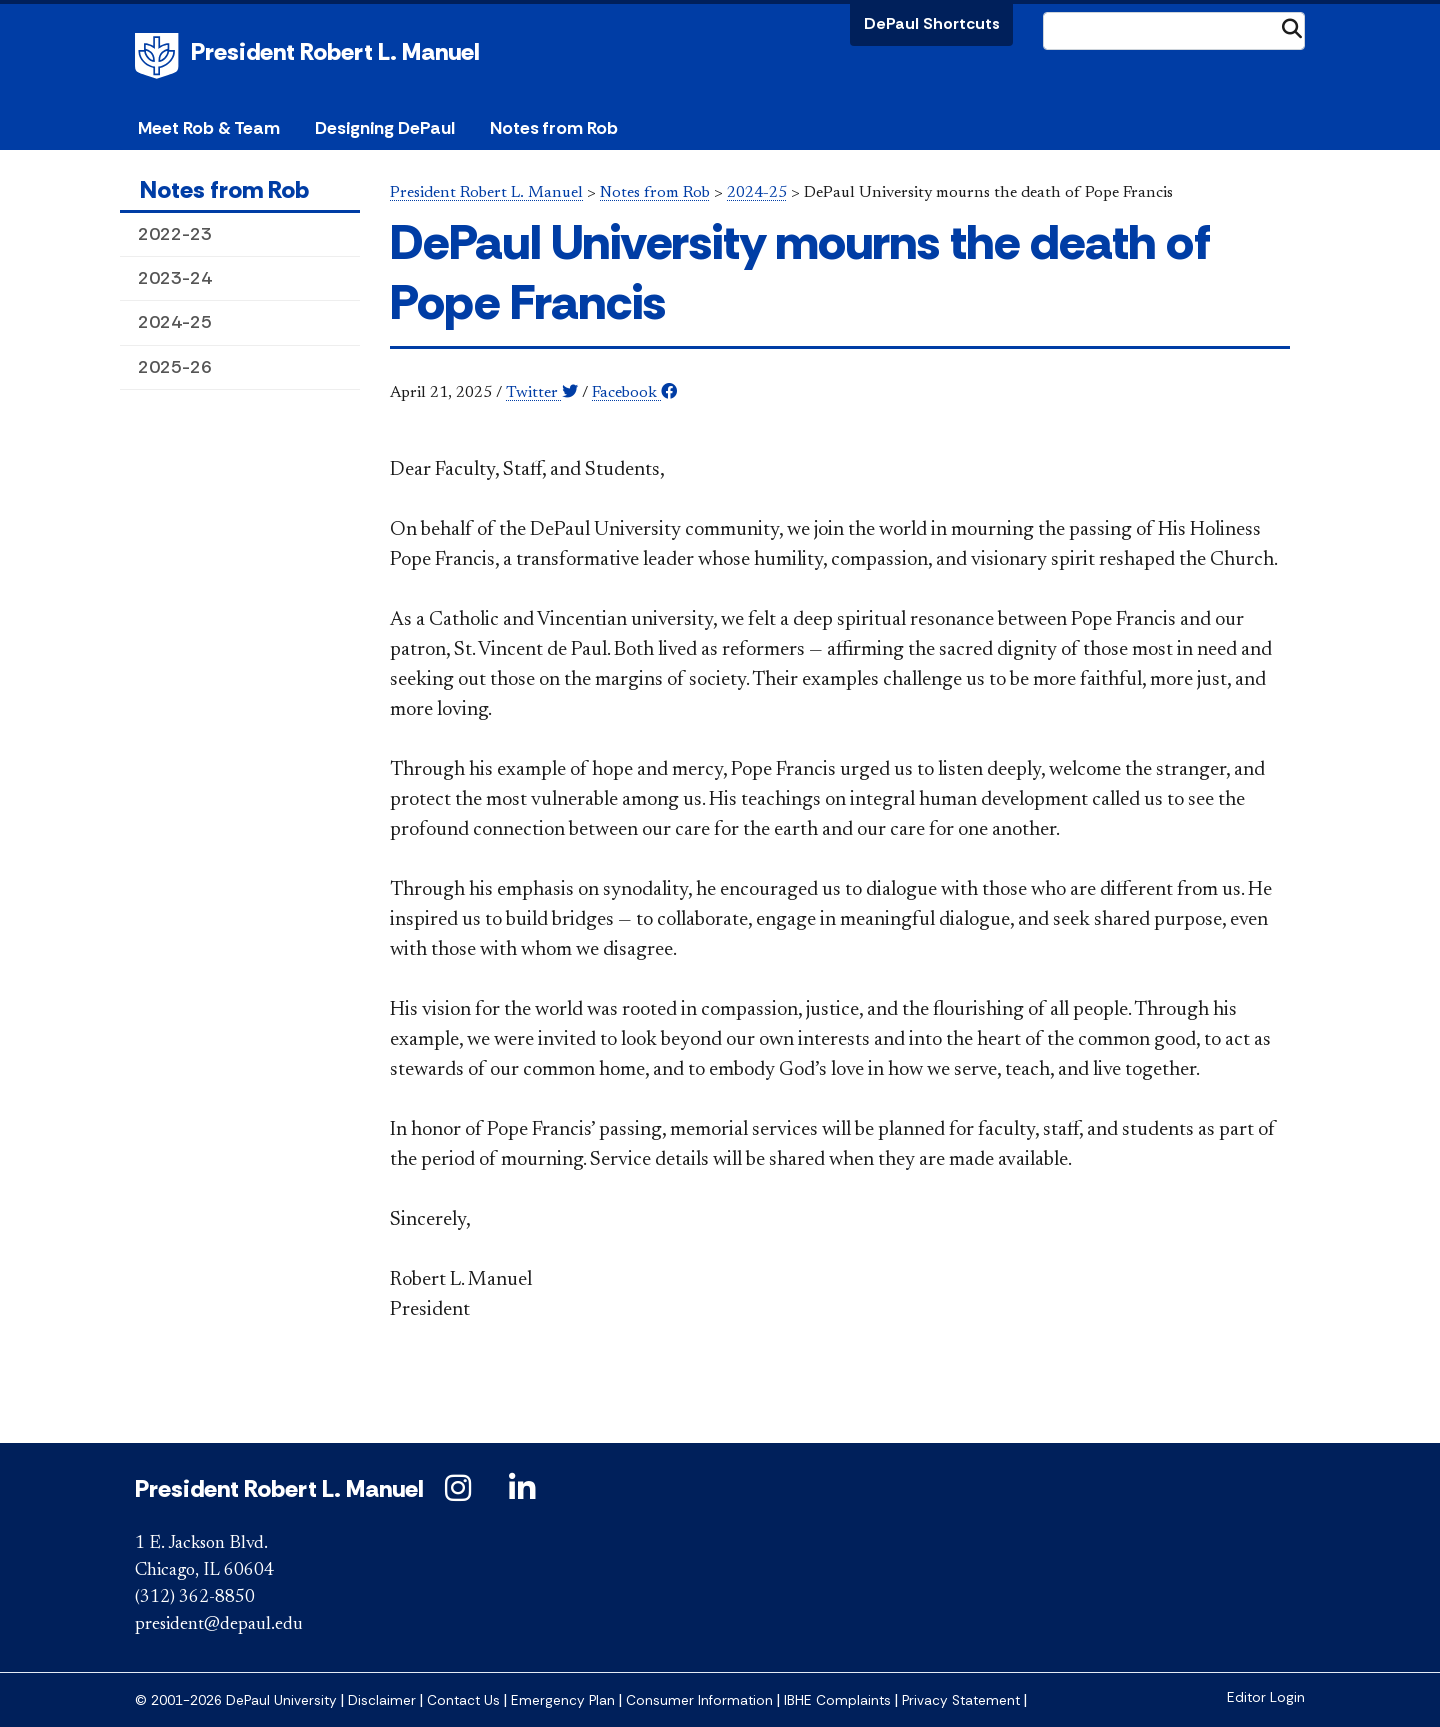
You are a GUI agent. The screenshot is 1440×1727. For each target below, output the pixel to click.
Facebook (634, 393)
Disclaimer (382, 1700)
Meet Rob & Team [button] (209, 128)
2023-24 (175, 278)
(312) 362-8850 (195, 1598)
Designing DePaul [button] (385, 128)
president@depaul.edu (219, 1625)
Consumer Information (699, 1700)
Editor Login (1266, 1697)
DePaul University (160, 56)
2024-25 (175, 322)
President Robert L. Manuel (335, 51)
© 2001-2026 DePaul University (236, 1700)
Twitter (542, 393)
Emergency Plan (563, 1700)
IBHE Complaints (837, 1700)
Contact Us (463, 1700)
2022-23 (175, 234)
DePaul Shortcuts (932, 23)
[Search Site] (1174, 31)
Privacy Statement (961, 1700)
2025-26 (175, 367)
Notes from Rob (554, 128)
